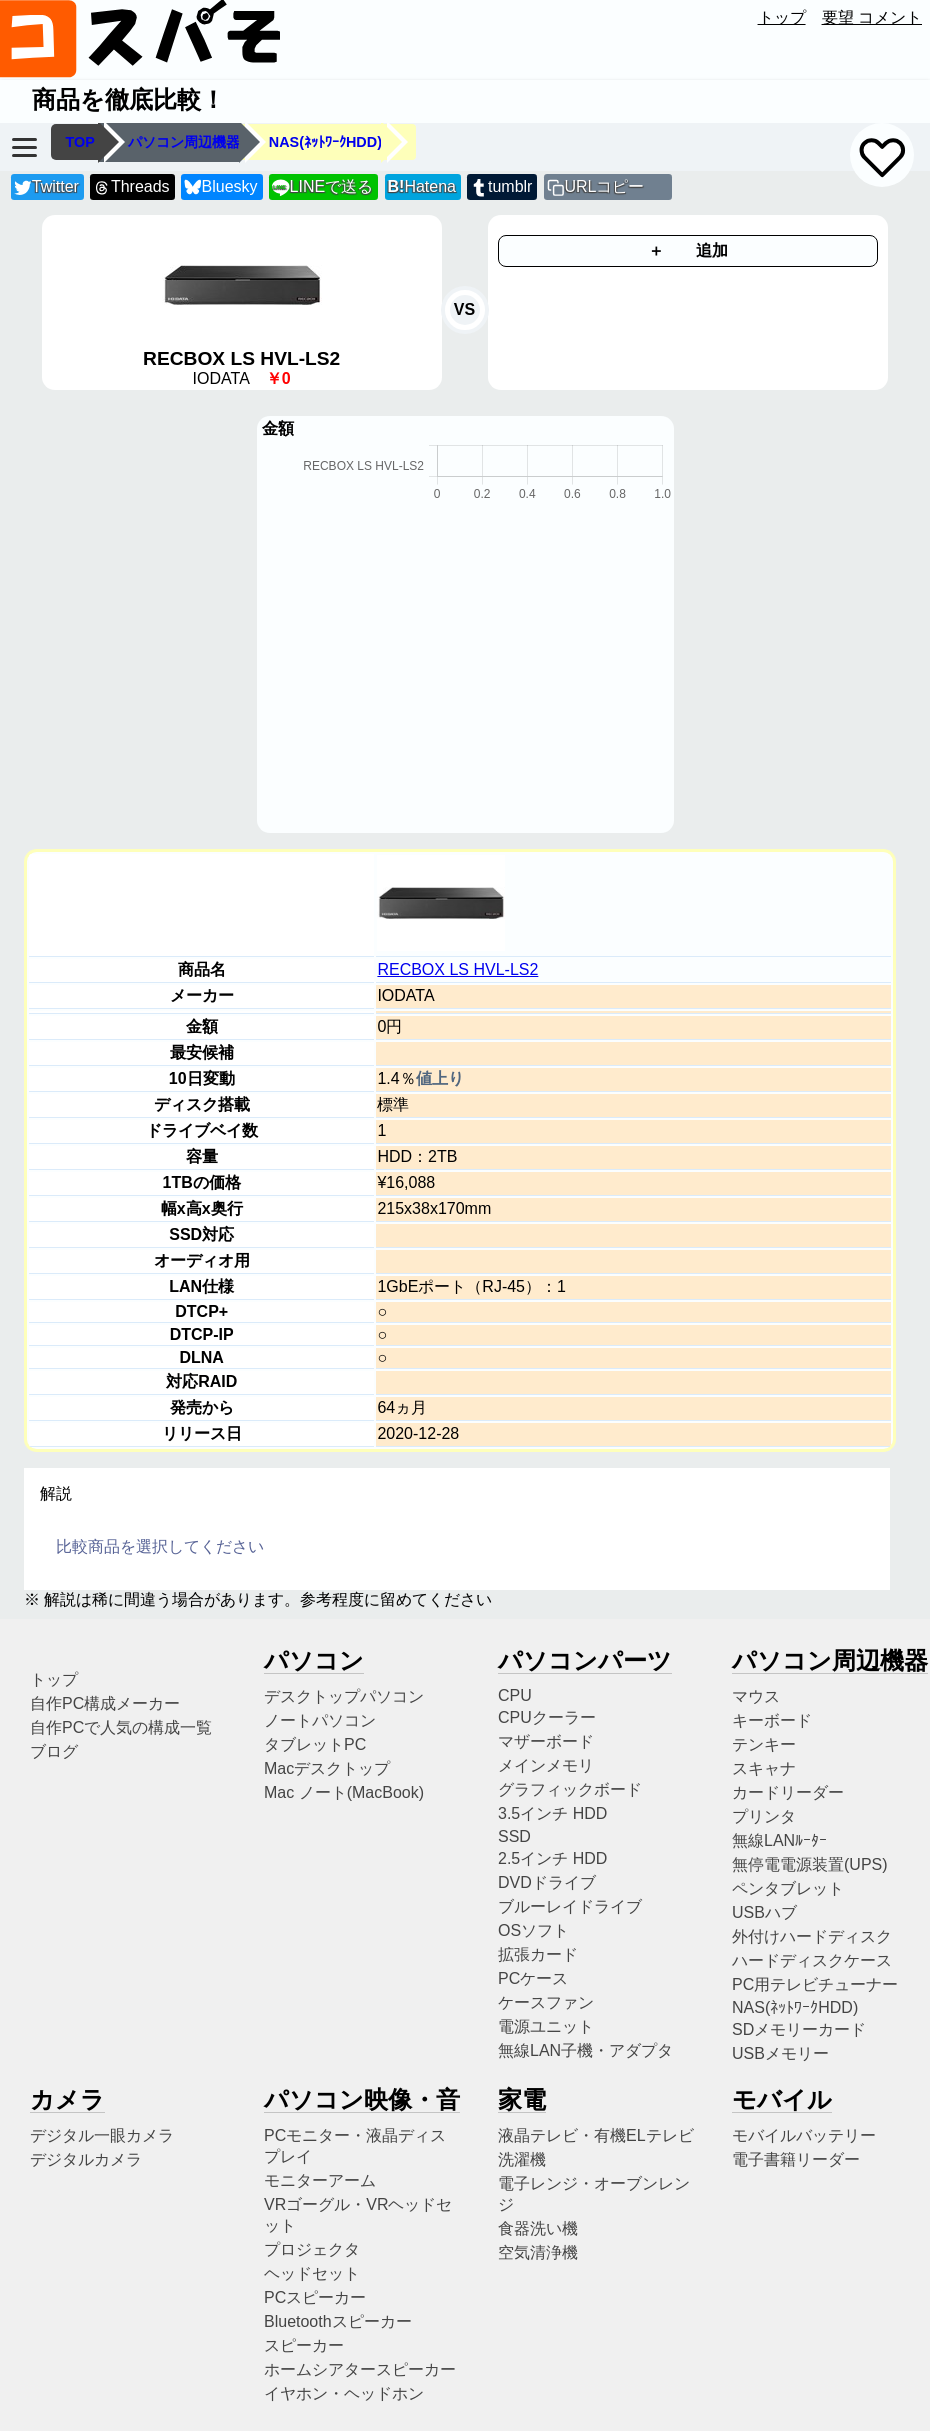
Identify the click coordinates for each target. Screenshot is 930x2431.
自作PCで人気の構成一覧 (121, 1727)
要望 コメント (872, 17)
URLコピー (604, 186)
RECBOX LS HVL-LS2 (457, 969)
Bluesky (221, 187)
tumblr (501, 187)
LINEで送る (322, 187)
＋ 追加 (688, 250)
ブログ (54, 1751)
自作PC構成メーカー (105, 1703)
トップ (782, 17)
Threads (131, 187)
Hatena (422, 186)
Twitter (46, 187)
